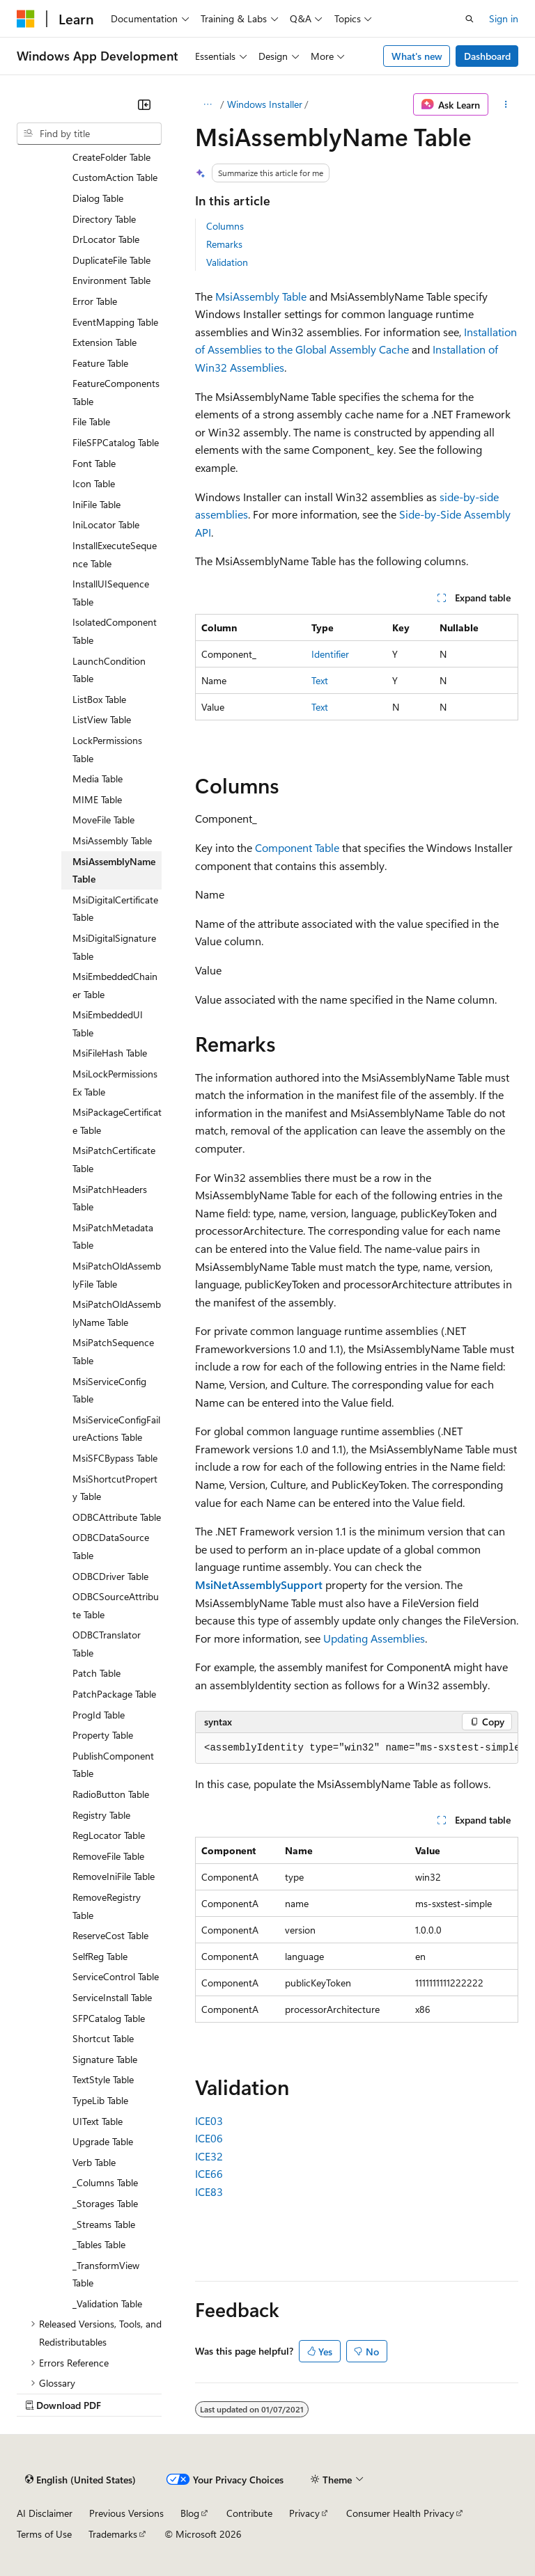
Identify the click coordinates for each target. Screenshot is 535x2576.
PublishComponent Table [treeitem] (113, 1764)
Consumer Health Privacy (400, 2513)
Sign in (503, 18)
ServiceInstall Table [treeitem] (112, 1997)
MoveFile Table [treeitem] (103, 819)
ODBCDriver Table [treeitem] (110, 1576)
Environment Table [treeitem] (111, 280)
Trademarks (112, 2534)
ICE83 (209, 2191)
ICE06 (209, 2138)
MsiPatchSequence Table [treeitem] (113, 1351)
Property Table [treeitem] (102, 1734)
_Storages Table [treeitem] (105, 2203)
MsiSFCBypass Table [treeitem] (114, 1457)
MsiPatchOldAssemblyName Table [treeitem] (116, 1313)
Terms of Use (44, 2534)
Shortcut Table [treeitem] (103, 2038)
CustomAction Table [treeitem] (114, 177)
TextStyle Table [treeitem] (103, 2079)
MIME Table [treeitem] (97, 799)
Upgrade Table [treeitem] (102, 2141)
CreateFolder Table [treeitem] (111, 157)
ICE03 (209, 2120)
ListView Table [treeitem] (101, 719)
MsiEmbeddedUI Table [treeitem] (107, 1023)
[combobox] (89, 134)
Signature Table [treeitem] (104, 2059)
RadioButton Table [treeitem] (110, 1794)
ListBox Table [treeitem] (99, 699)
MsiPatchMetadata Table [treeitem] (112, 1236)
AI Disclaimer (44, 2513)
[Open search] (469, 18)
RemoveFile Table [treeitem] (108, 1856)
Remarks (224, 244)
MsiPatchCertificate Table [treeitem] (113, 1159)
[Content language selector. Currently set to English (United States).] (80, 2479)
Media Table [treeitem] (97, 778)
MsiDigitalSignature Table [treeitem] (114, 947)
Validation (227, 262)
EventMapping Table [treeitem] (115, 322)
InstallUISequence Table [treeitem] (110, 592)
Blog (189, 2513)
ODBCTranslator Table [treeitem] (106, 1643)
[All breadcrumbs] (207, 104)
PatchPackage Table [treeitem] (114, 1693)
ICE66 (209, 2173)
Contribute (249, 2513)
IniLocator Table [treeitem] (105, 524)
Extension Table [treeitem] (104, 342)
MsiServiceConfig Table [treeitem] (109, 1390)
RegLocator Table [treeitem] (108, 1835)
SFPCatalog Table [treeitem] (108, 2018)
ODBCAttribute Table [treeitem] (116, 1517)
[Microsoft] (26, 19)
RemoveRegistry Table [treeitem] (106, 1906)
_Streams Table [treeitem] (103, 2224)
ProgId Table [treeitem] (98, 1714)
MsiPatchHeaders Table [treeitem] (109, 1198)
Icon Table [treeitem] (93, 483)
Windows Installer (264, 104)
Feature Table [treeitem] (100, 363)
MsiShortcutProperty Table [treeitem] (114, 1487)
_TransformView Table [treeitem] (105, 2274)
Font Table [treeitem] (94, 463)
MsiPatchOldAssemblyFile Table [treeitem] (116, 1274)
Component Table (297, 847)
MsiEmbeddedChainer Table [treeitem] (114, 985)
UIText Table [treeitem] (97, 2121)
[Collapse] (144, 104)
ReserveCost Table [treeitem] (110, 1935)
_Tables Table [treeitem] (98, 2244)
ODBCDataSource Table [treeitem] (110, 1546)
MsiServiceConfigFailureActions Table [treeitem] (116, 1428)
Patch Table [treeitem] (96, 1673)
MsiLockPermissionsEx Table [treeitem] (114, 1082)
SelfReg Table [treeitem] (99, 1956)
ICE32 (209, 2156)
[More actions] (506, 104)
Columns (225, 225)
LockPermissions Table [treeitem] (107, 749)
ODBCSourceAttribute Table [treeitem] (115, 1605)
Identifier (330, 654)
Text (319, 680)
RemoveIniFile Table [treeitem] (113, 1876)
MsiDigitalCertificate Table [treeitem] (115, 908)
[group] (356, 1748)
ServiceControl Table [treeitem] (115, 1976)
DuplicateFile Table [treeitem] (111, 260)
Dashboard (487, 56)
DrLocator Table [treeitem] (105, 239)
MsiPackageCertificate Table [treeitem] (117, 1121)
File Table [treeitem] (91, 421)
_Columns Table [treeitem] (105, 2182)
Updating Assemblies (374, 1638)
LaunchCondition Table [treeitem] (109, 670)
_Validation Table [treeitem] (107, 2303)
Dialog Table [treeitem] (97, 198)
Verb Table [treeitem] (94, 2162)
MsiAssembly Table (261, 296)
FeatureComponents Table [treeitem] (116, 392)
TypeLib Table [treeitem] (100, 2100)
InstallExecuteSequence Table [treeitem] (114, 554)
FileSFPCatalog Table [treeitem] (115, 442)
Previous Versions (126, 2513)
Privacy (304, 2513)
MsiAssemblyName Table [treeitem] (113, 870)
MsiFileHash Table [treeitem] (109, 1052)
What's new (416, 56)
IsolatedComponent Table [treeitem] (114, 631)
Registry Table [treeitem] (101, 1815)
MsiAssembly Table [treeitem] (112, 840)
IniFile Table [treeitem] (96, 504)
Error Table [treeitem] (94, 301)
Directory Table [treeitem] (104, 219)
